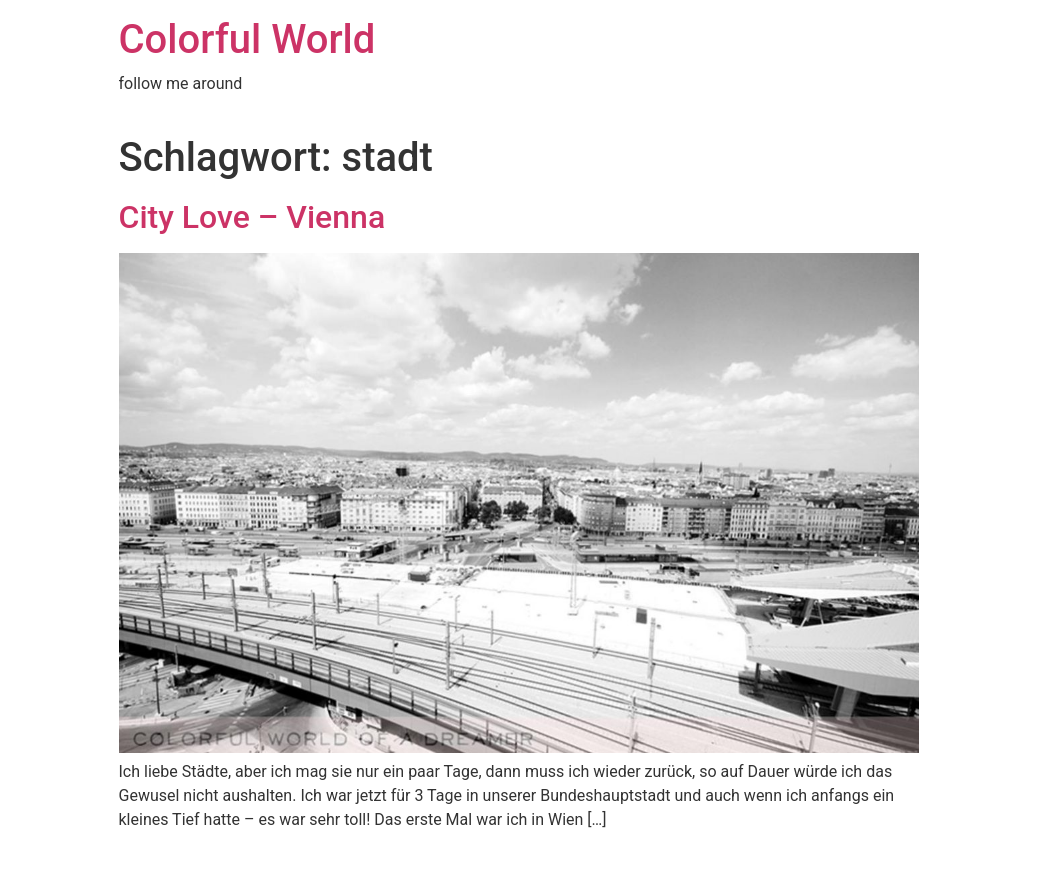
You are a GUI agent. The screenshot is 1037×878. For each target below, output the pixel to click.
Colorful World (247, 39)
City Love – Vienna (252, 217)
